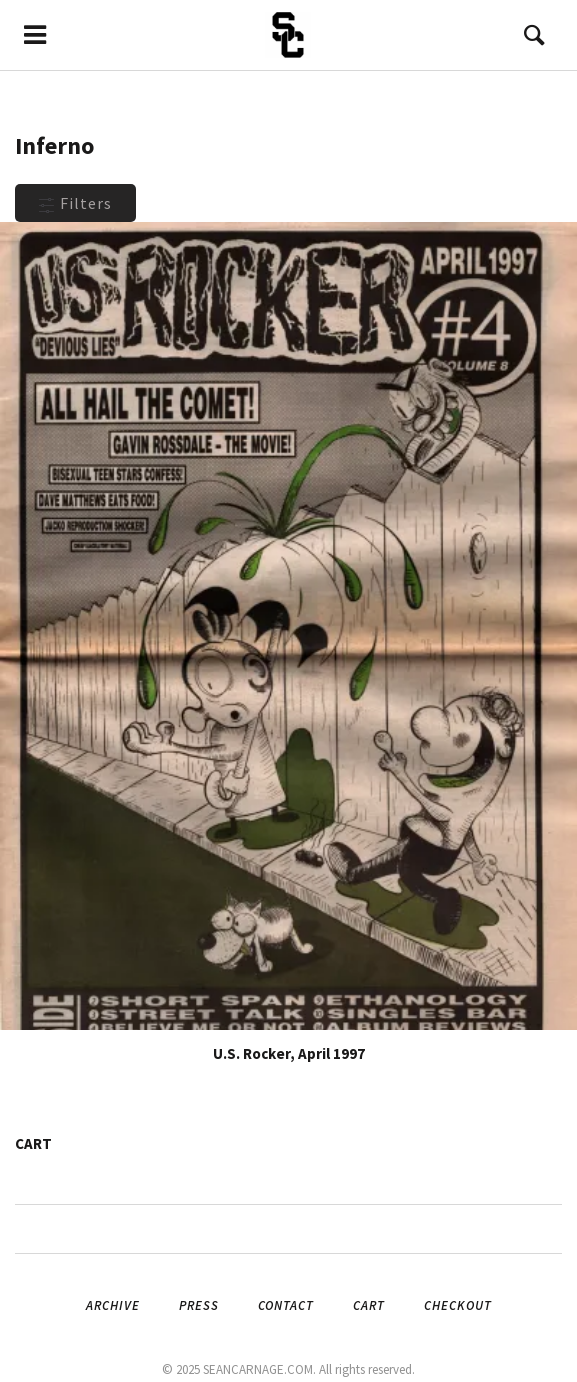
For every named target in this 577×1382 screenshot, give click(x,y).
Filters (75, 203)
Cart (369, 1305)
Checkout (458, 1305)
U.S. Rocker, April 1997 (289, 1053)
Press (199, 1305)
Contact (286, 1305)
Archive (113, 1305)
